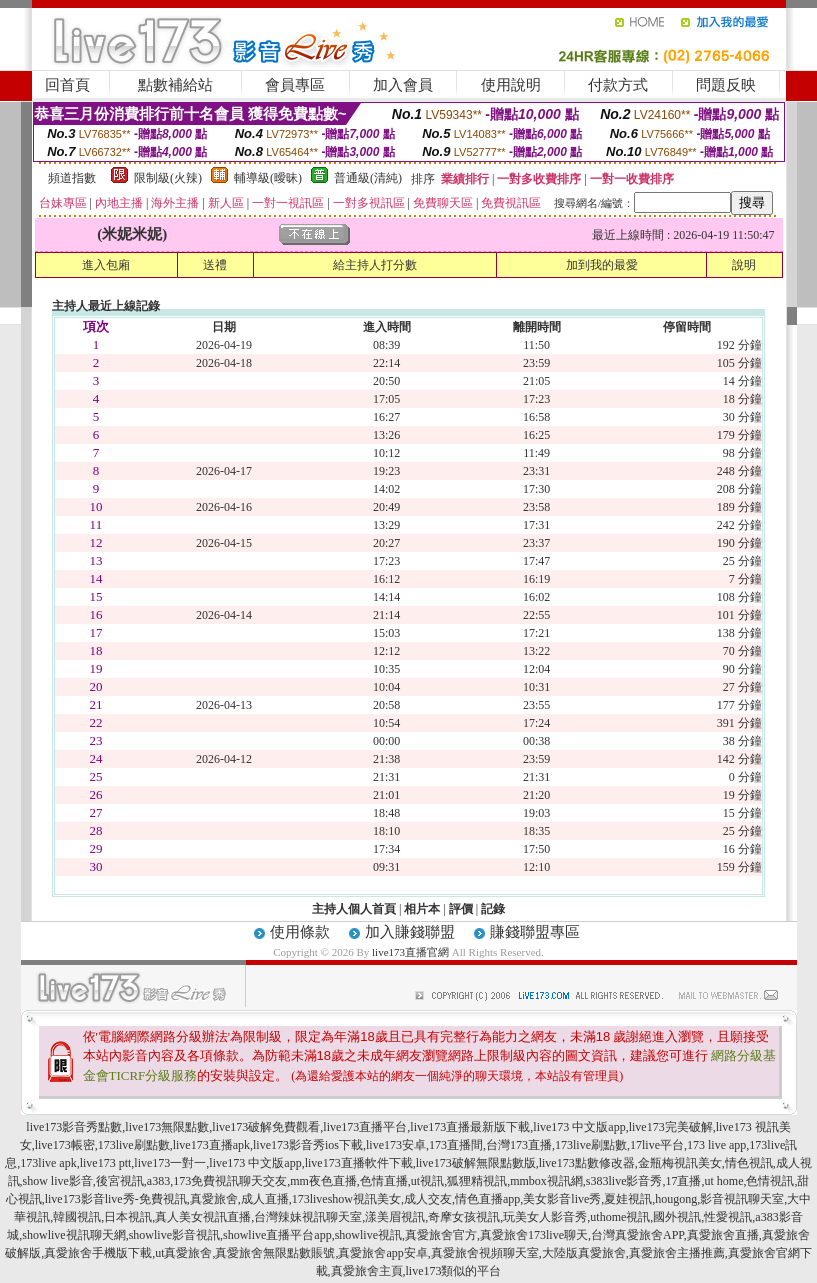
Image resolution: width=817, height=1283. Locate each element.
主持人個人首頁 (354, 909)
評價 (461, 909)
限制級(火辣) (168, 178)
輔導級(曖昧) (268, 178)
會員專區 (295, 85)
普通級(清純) (368, 178)
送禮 (215, 265)
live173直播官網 (410, 952)
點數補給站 (175, 85)
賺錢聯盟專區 (535, 932)
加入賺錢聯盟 (410, 932)
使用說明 (511, 85)
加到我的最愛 (602, 265)
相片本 (422, 909)
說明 (744, 265)
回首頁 (67, 85)
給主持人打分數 (375, 265)
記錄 (493, 909)
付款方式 (618, 85)
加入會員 (403, 85)
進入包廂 (106, 265)
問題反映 (726, 85)
